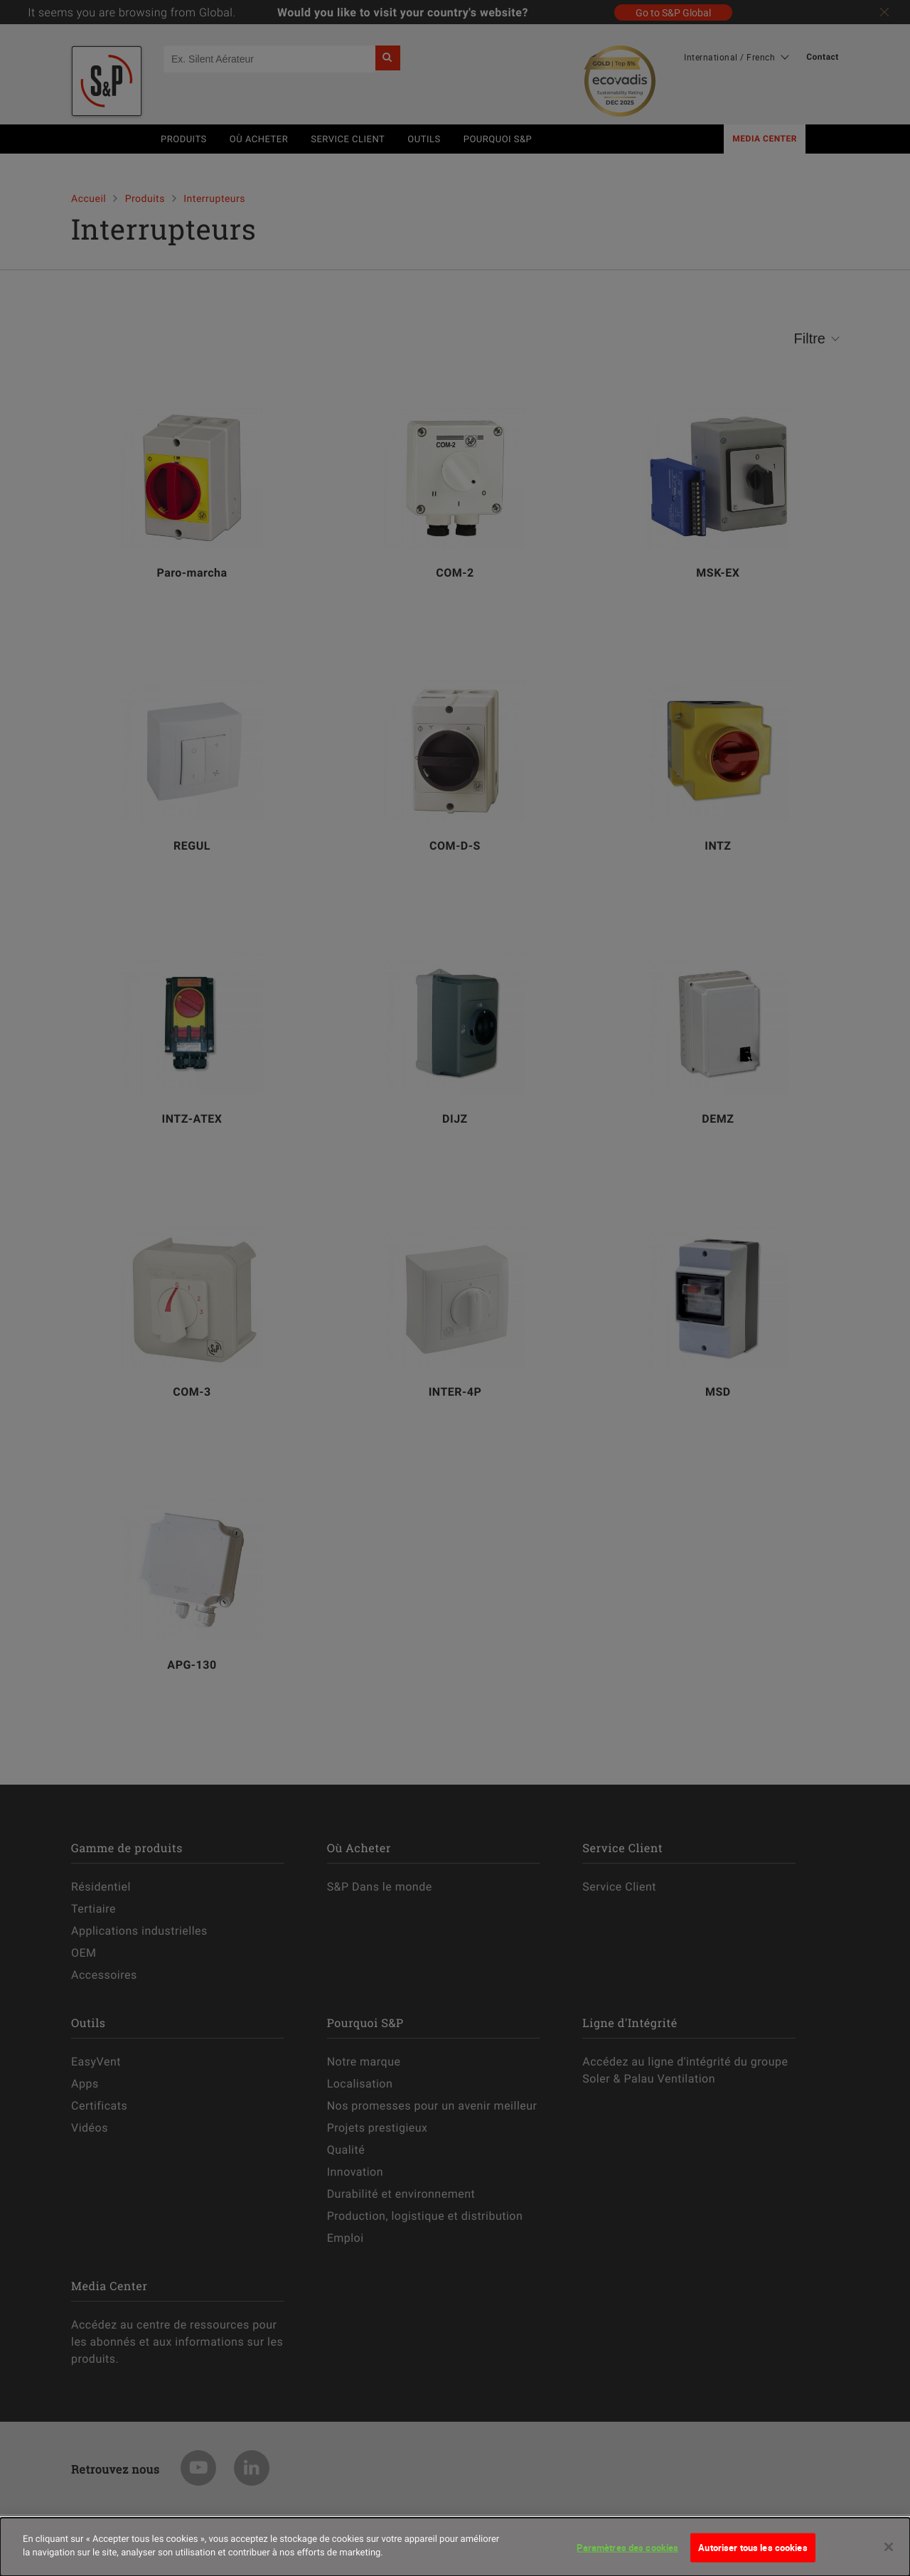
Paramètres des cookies (627, 2554)
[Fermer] (888, 2554)
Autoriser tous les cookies (752, 2554)
